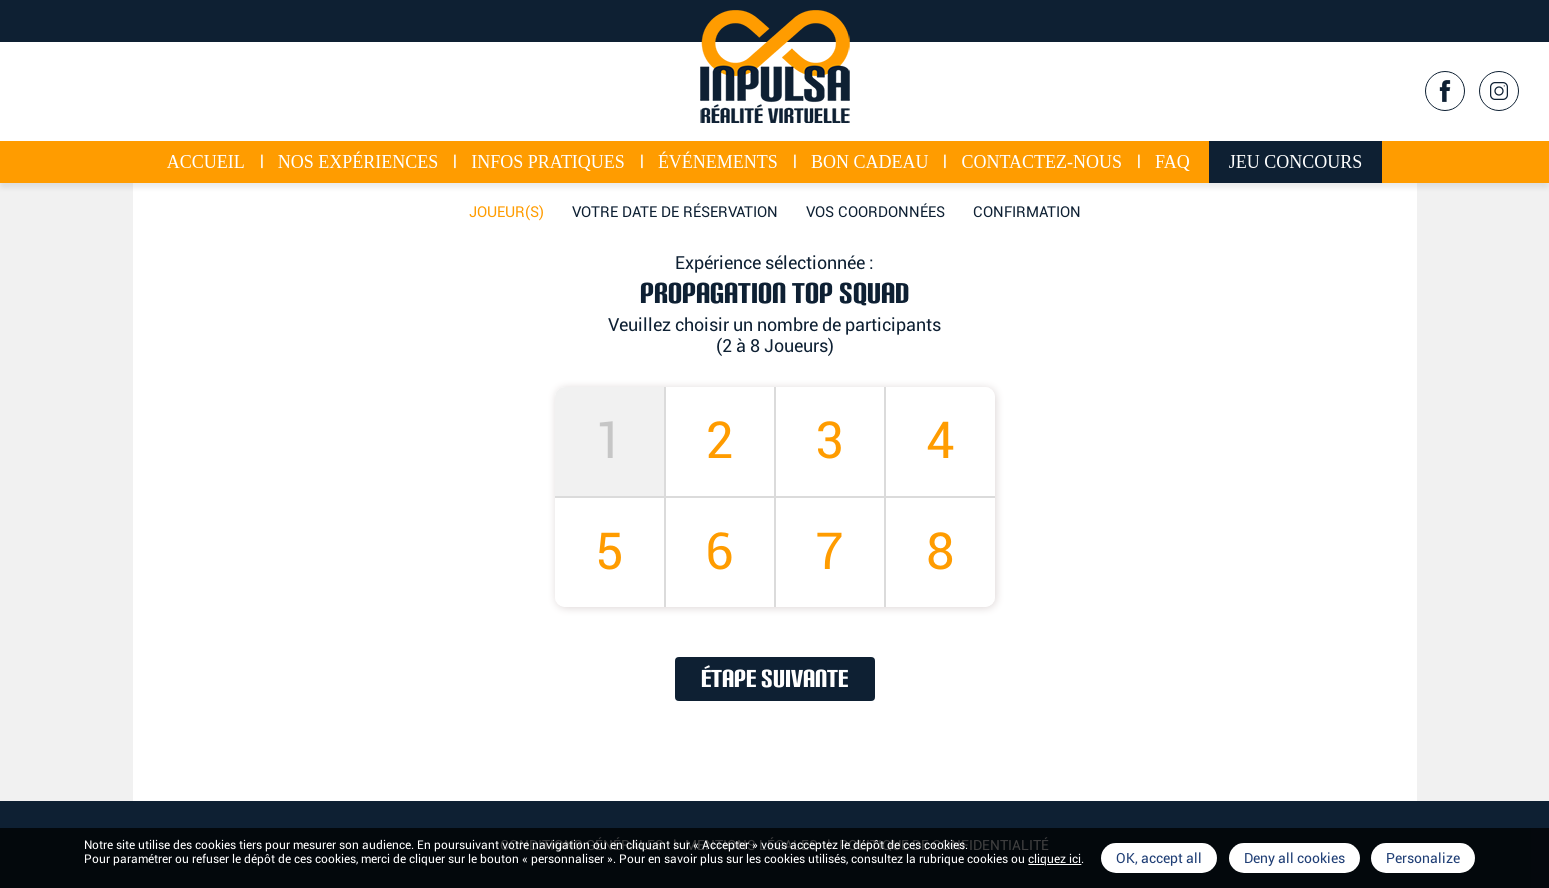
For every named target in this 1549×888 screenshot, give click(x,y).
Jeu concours (1296, 162)
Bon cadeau (870, 162)
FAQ (1172, 162)
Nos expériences (358, 162)
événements (718, 162)
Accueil (206, 162)
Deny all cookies (1294, 858)
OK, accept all (1159, 858)
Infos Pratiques (548, 162)
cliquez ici (1054, 859)
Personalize (1423, 858)
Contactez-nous (1041, 162)
